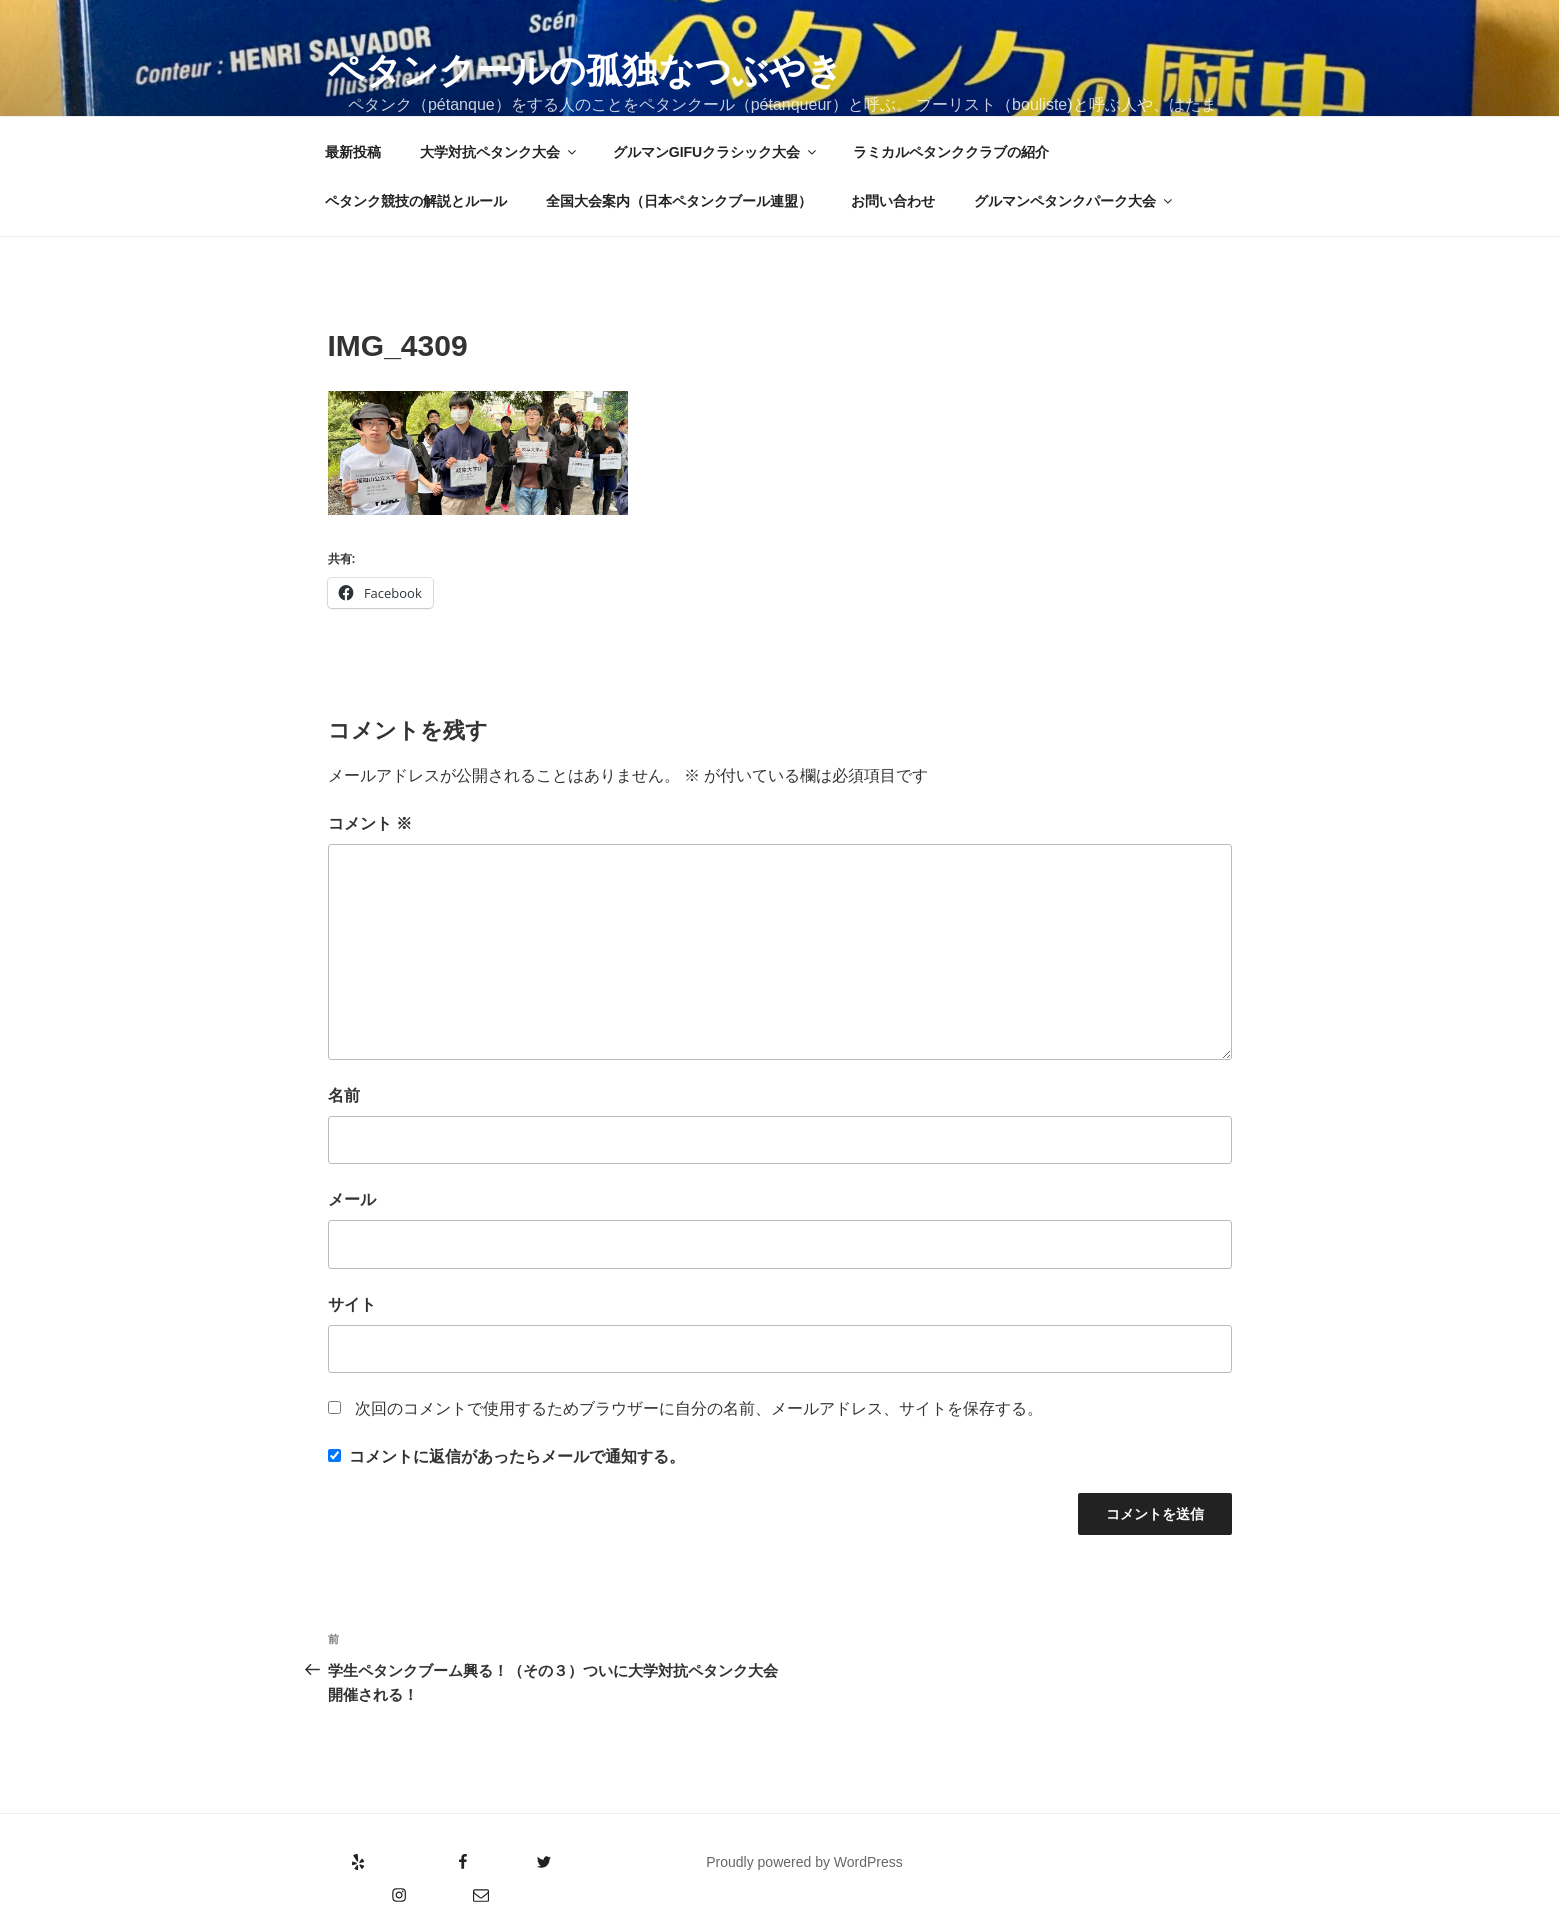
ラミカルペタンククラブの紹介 (951, 152)
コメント (370, 823)
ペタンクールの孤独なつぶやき (585, 70)
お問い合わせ (893, 201)
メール (352, 1199)
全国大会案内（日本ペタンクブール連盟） (679, 201)
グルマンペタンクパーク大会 (1074, 201)
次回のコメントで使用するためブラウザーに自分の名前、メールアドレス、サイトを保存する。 (699, 1408)
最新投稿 (353, 152)
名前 (344, 1095)
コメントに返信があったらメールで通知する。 (506, 1456)
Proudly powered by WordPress (804, 1862)
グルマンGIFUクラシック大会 (716, 152)
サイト (352, 1304)
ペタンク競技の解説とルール (416, 201)
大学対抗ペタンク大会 (499, 152)
